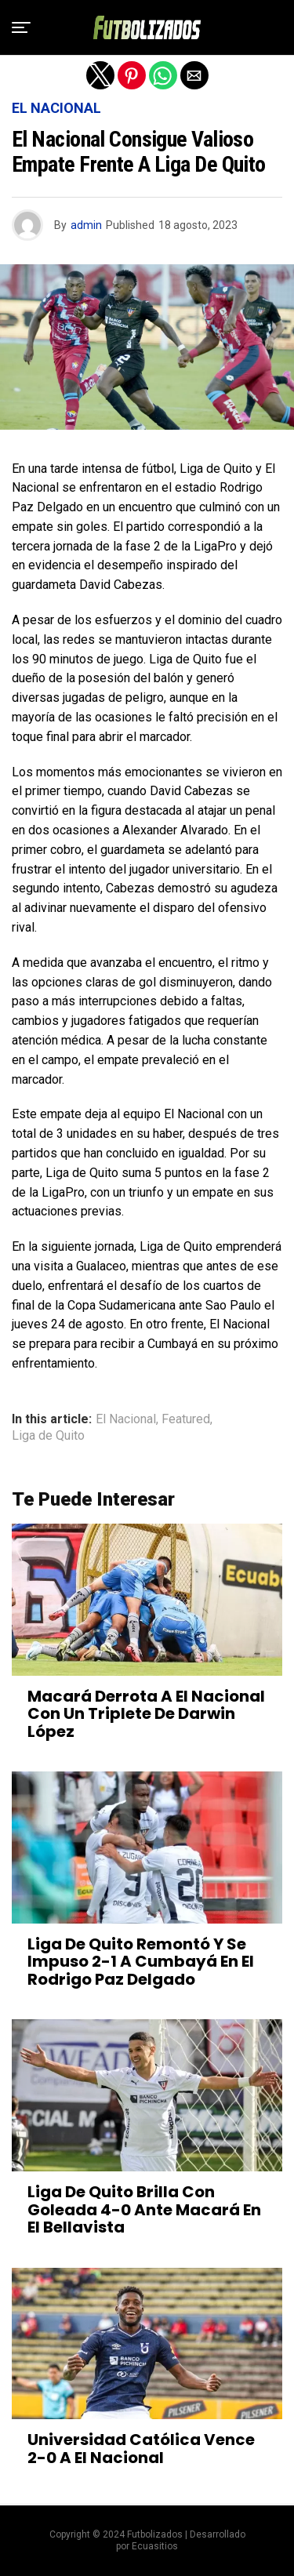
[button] (21, 27)
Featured (186, 1419)
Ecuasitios (155, 2546)
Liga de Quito (48, 1436)
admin (86, 225)
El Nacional (126, 1419)
